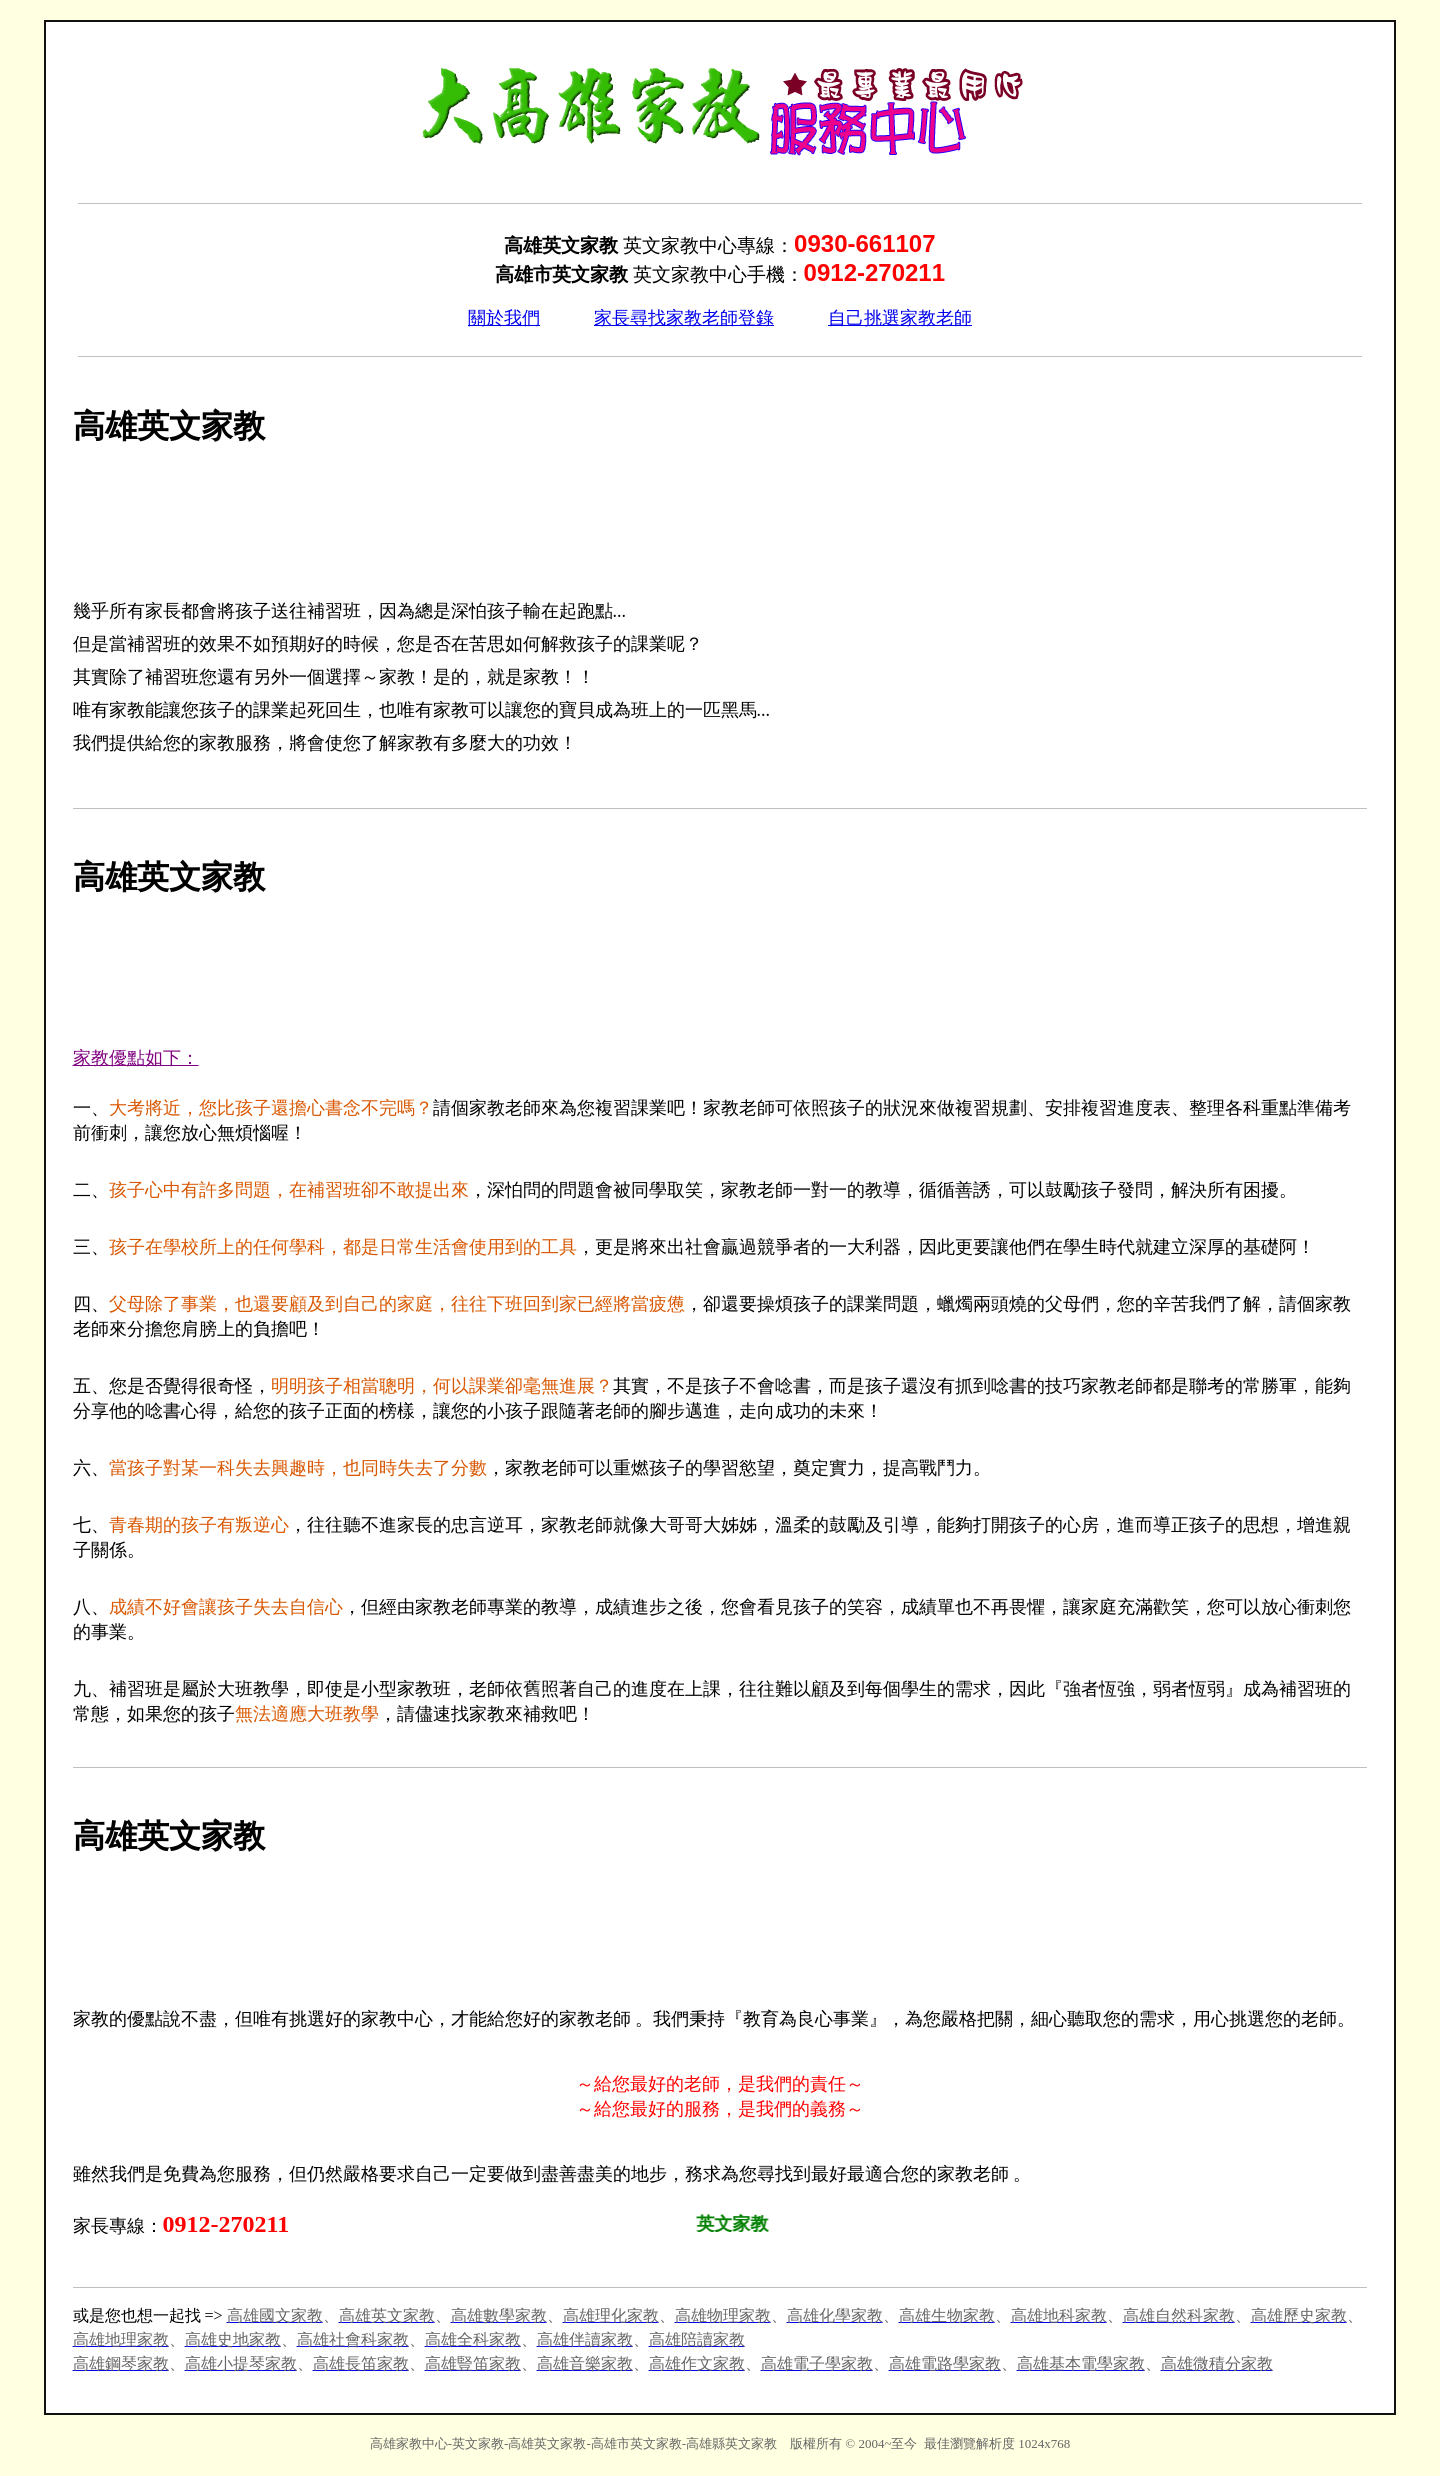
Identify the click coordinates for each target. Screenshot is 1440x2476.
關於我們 (504, 318)
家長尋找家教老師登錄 (684, 318)
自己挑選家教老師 (900, 318)
